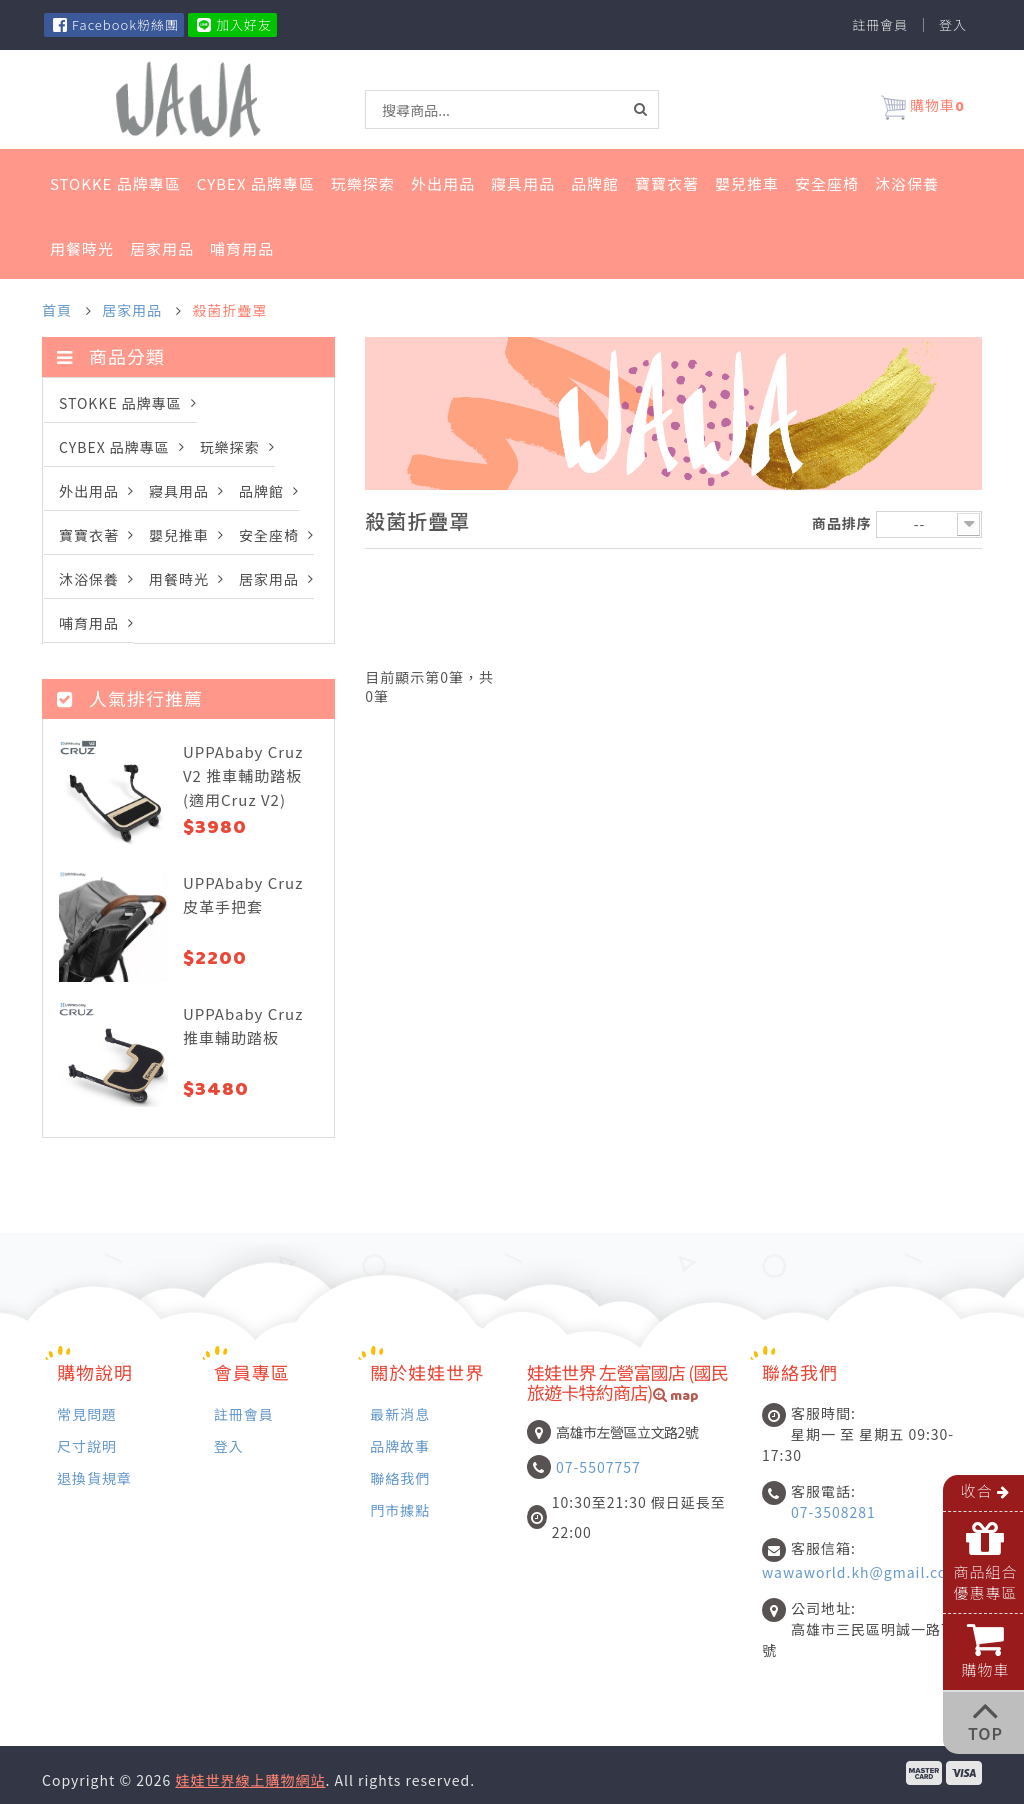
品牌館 (595, 183)
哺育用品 (242, 248)
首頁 (57, 310)
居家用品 (162, 248)
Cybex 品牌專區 (256, 183)
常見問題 (87, 1413)
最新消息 (400, 1413)
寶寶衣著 (667, 183)
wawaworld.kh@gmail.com (861, 1572)
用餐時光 (82, 248)
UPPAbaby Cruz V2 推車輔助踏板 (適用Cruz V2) (243, 775)
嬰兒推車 (747, 183)
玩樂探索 (363, 183)
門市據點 (400, 1509)
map (676, 1397)
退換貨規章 (94, 1477)
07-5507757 (598, 1467)
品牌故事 (400, 1445)
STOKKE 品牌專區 (115, 183)
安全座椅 (827, 183)
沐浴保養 (907, 183)
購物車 (923, 108)
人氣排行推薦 (130, 698)
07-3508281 (833, 1512)
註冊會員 (880, 25)
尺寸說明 (87, 1445)
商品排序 (842, 523)
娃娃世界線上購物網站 (250, 1780)
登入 (953, 25)
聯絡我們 (400, 1477)
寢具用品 (523, 183)
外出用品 (443, 183)
